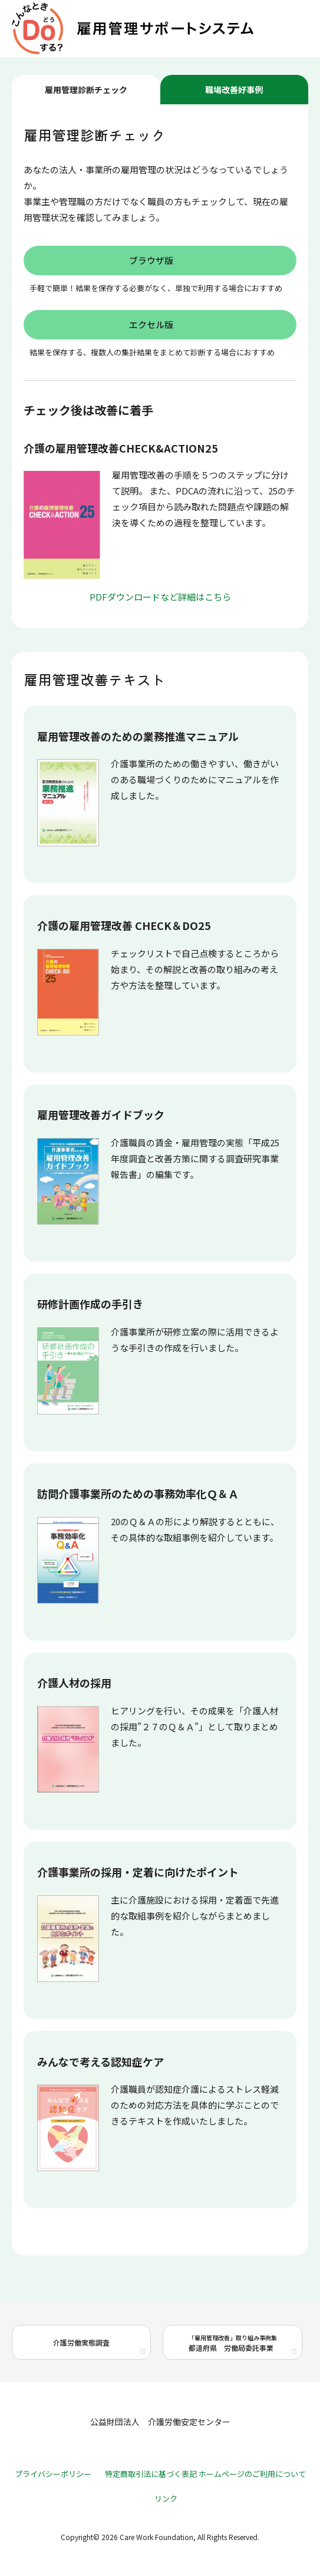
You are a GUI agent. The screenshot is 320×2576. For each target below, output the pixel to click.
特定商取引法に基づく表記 (151, 2473)
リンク (165, 2498)
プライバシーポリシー (53, 2473)
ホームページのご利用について (252, 2473)
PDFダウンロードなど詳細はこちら (160, 597)
